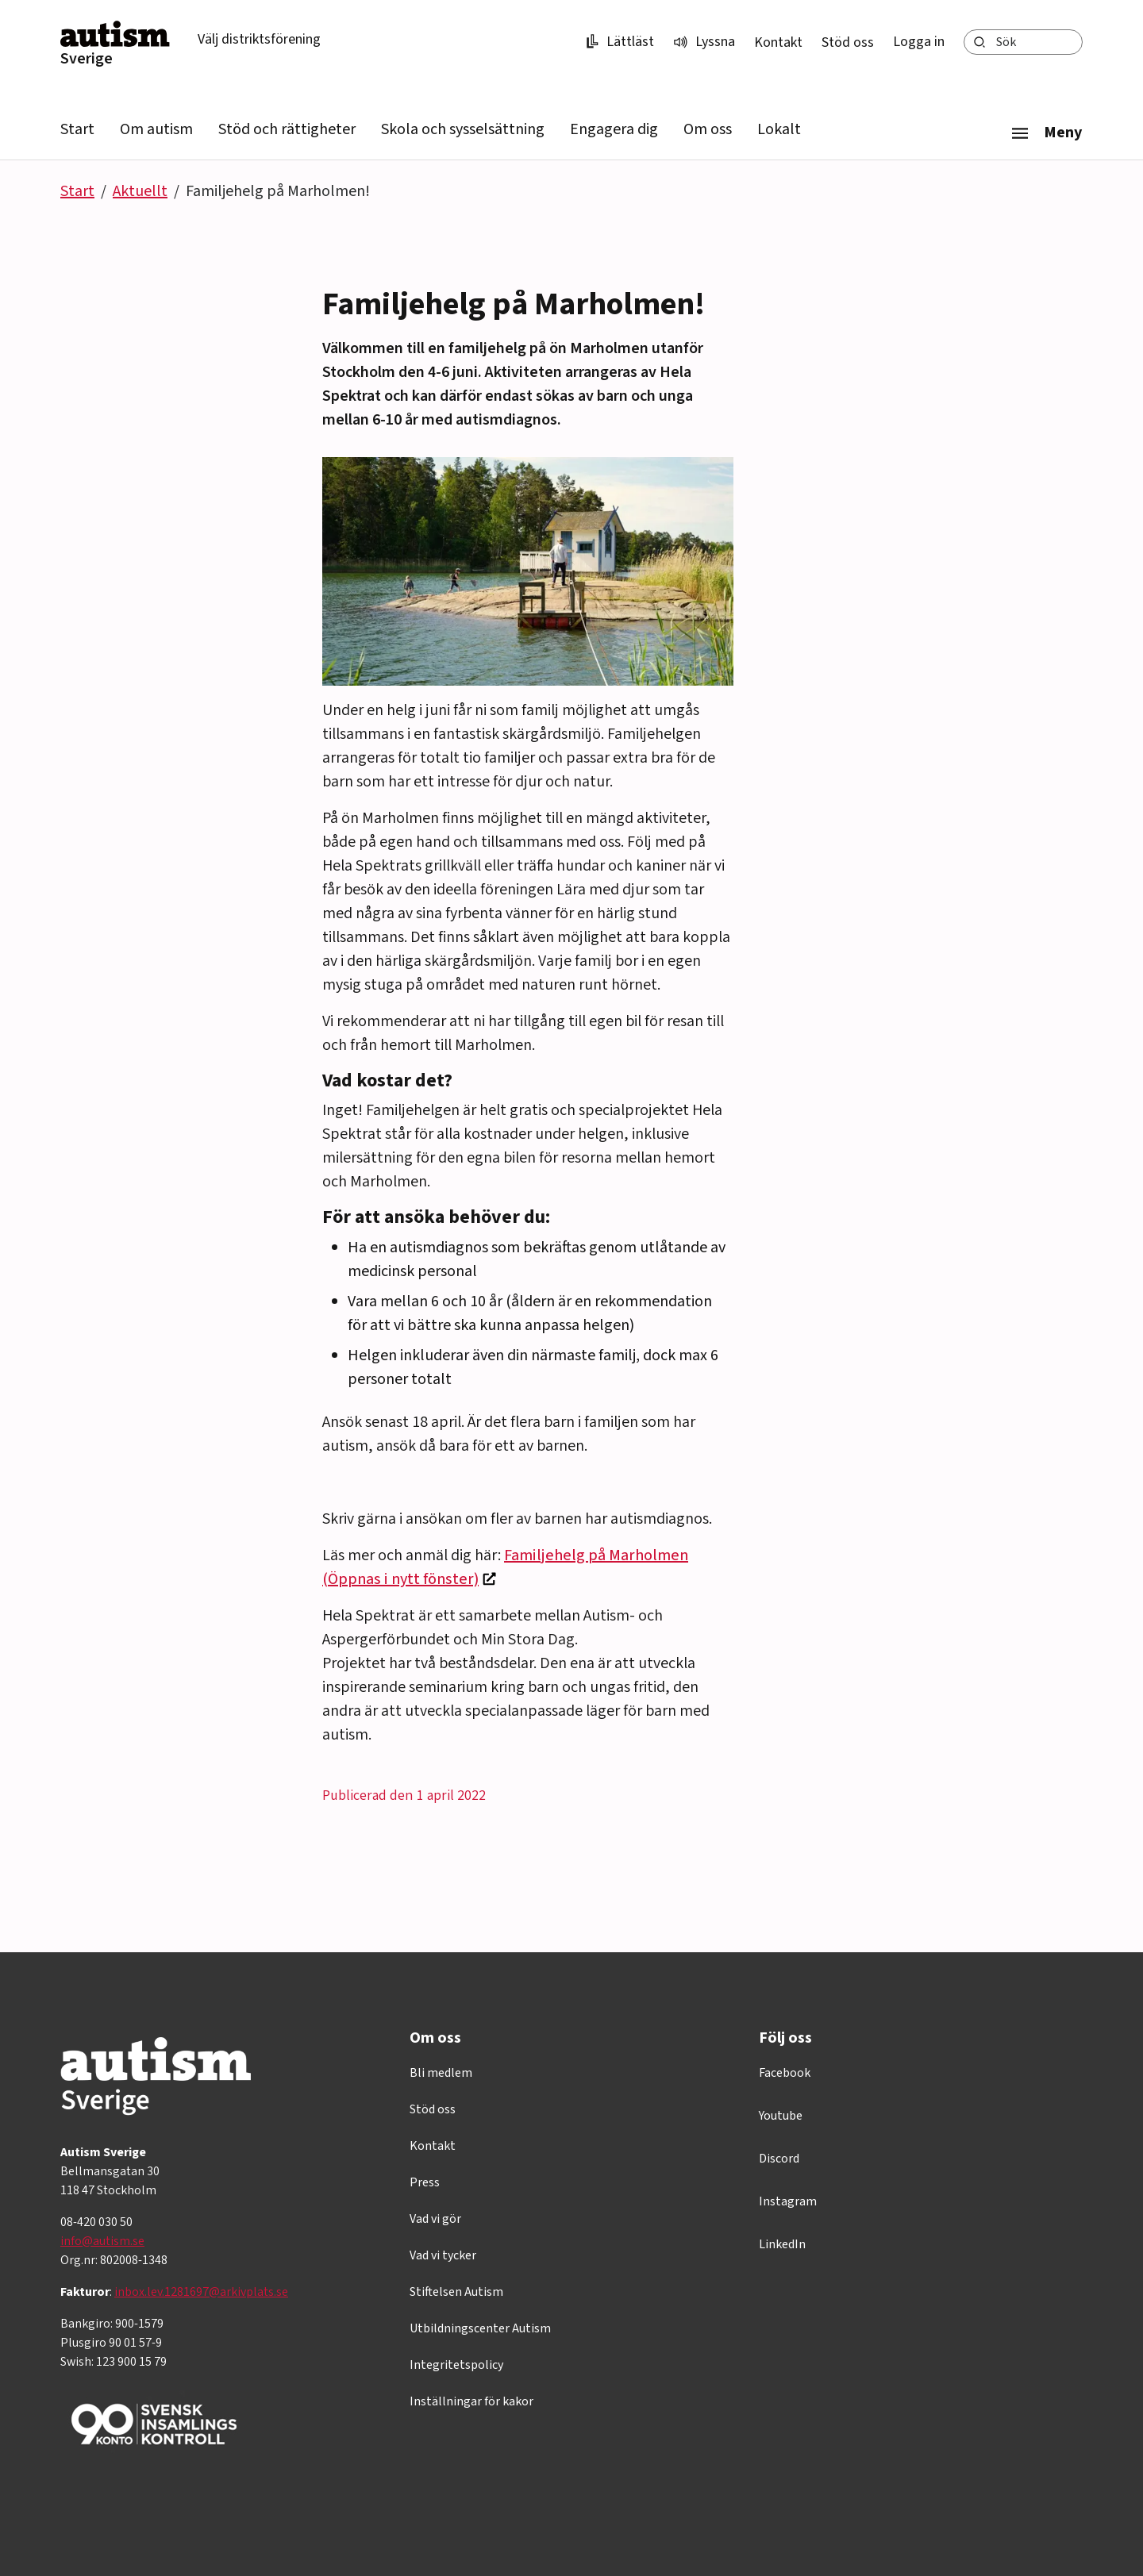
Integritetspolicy (456, 2365)
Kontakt (778, 42)
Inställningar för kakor (471, 2401)
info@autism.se (102, 2241)
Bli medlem (441, 2073)
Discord (779, 2158)
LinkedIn (782, 2244)
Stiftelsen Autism (456, 2292)
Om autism (156, 129)
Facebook (784, 2073)
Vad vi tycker (443, 2255)
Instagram (788, 2201)
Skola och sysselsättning (463, 129)
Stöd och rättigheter (287, 129)
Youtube (780, 2115)
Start (77, 129)
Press (425, 2182)
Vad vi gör (435, 2219)
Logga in (919, 42)
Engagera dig (614, 129)
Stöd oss (848, 42)
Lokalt (779, 129)
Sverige (86, 59)
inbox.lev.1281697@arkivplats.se (201, 2292)
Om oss (707, 129)
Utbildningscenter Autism (480, 2328)
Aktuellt (140, 191)
